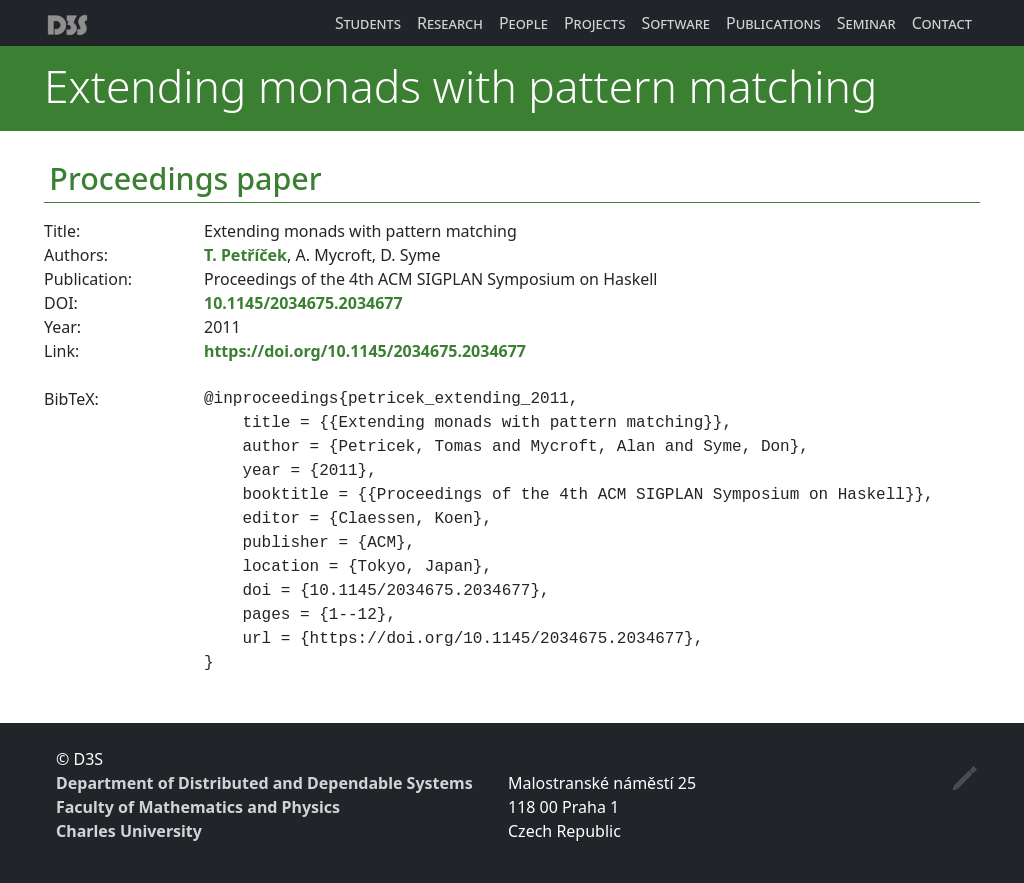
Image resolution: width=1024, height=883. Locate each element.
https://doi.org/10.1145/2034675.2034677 (365, 351)
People (523, 23)
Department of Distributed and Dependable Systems (264, 783)
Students (368, 23)
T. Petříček (245, 255)
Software (675, 23)
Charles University (129, 831)
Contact (942, 23)
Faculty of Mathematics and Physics (198, 807)
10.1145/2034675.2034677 (303, 303)
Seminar (866, 23)
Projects (595, 23)
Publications (773, 23)
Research (450, 23)
